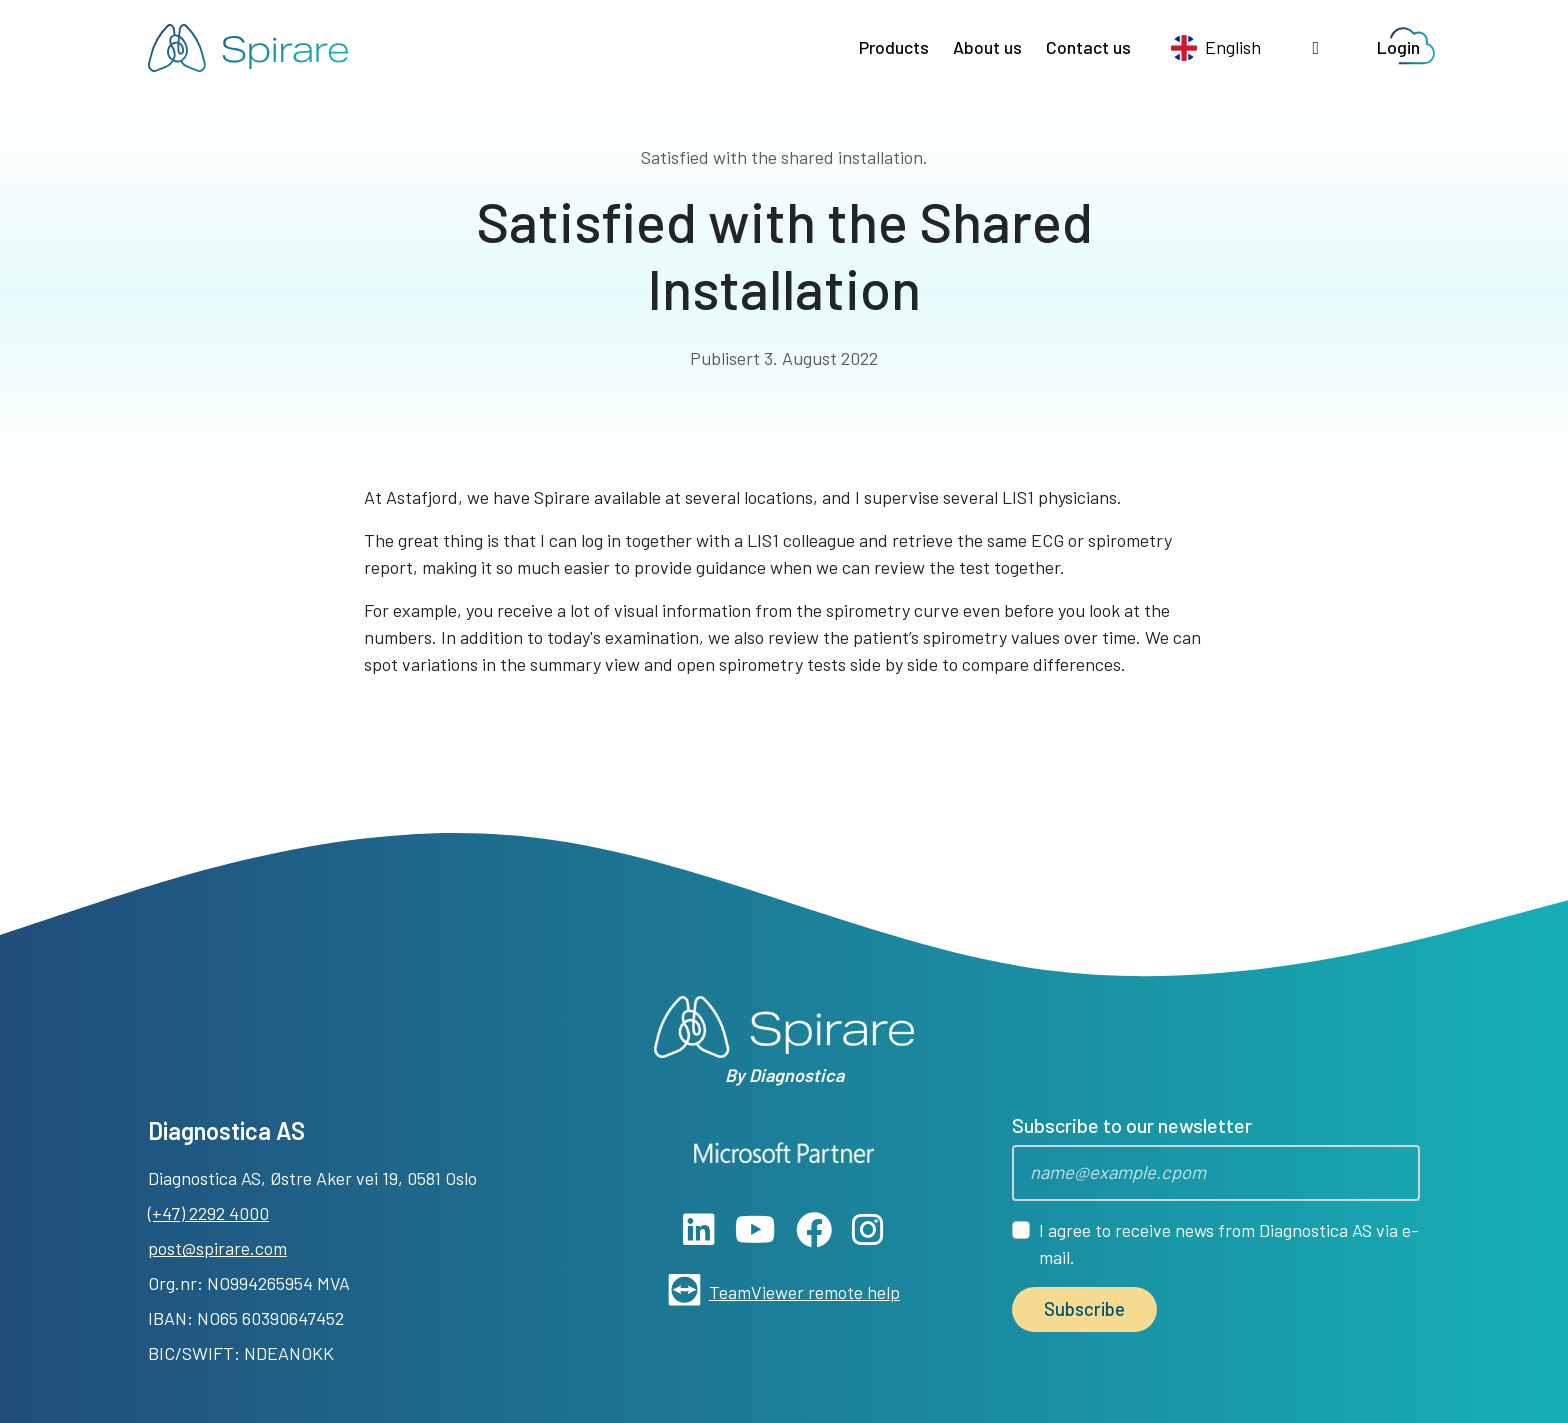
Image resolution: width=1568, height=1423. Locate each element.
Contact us (1088, 47)
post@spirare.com (217, 1248)
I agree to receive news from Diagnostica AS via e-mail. (1229, 1243)
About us (987, 47)
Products (894, 47)
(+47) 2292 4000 (208, 1213)
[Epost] (1216, 1173)
